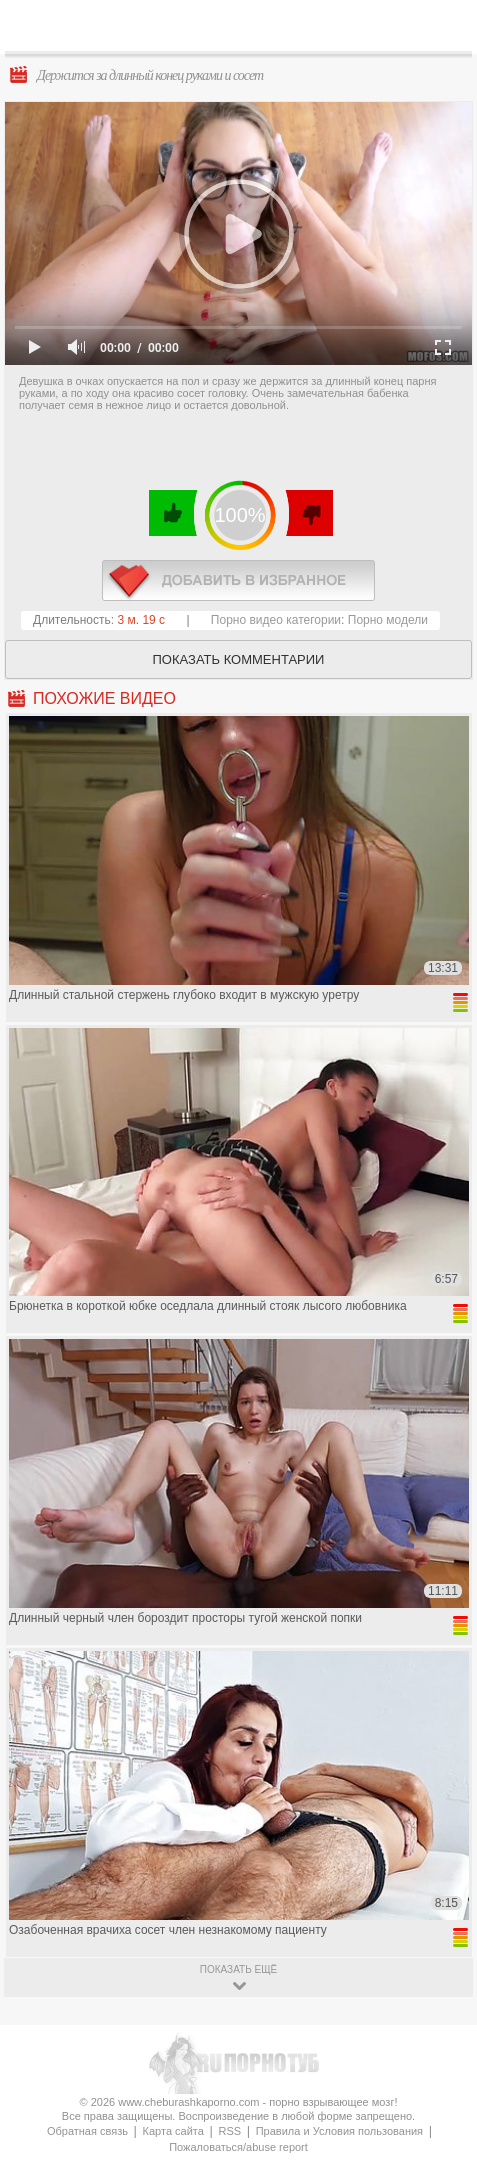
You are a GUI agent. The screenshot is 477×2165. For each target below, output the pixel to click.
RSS (229, 2131)
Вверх (438, 2030)
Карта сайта (173, 2131)
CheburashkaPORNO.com (251, 31)
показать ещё (238, 1969)
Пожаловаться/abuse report (238, 2147)
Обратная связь (87, 2131)
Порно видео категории (276, 620)
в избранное (238, 580)
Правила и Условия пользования (339, 2131)
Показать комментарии (239, 659)
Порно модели (388, 620)
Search (446, 27)
